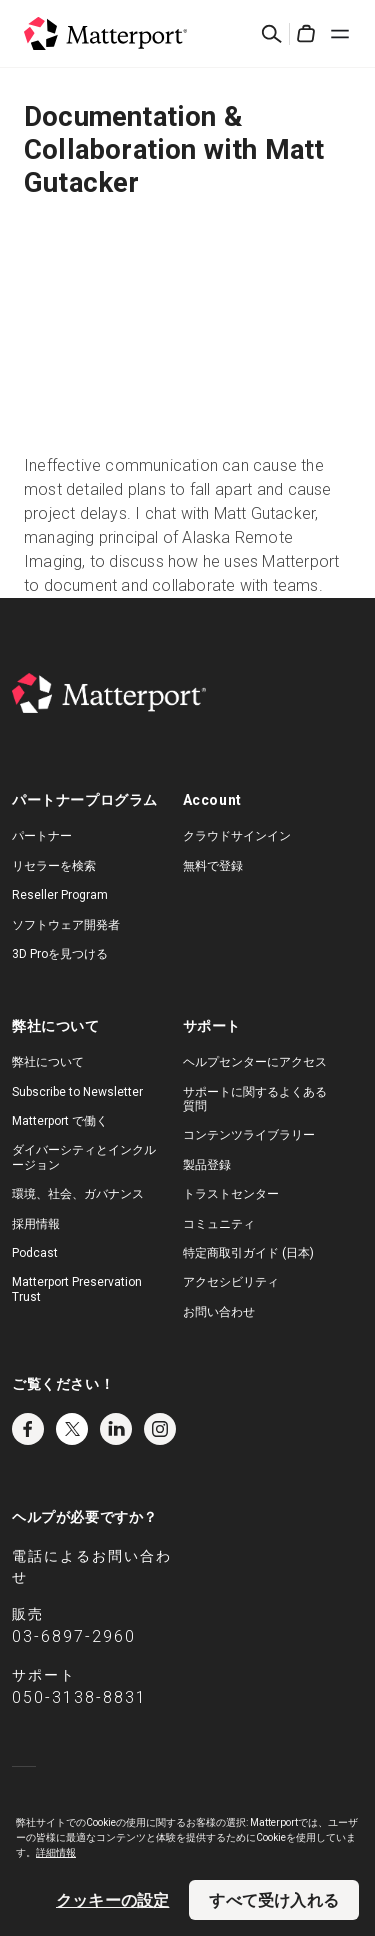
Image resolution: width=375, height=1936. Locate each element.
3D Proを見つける (60, 954)
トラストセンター (231, 1194)
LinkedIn (116, 1429)
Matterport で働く (60, 1121)
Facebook (28, 1429)
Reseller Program (60, 895)
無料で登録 (213, 866)
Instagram (160, 1429)
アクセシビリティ (231, 1282)
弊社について (48, 1062)
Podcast (35, 1253)
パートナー (42, 836)
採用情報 (36, 1224)
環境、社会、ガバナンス (78, 1194)
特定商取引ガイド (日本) (248, 1253)
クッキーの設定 (112, 1900)
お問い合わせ (219, 1312)
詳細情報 (56, 1852)
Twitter (72, 1429)
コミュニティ (219, 1224)
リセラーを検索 (54, 866)
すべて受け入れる (274, 1900)
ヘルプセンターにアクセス (255, 1062)
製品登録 (207, 1165)
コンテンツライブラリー (249, 1135)
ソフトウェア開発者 (66, 925)
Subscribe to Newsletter (77, 1092)
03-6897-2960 (74, 1636)
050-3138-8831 (79, 1697)
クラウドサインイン (237, 836)
